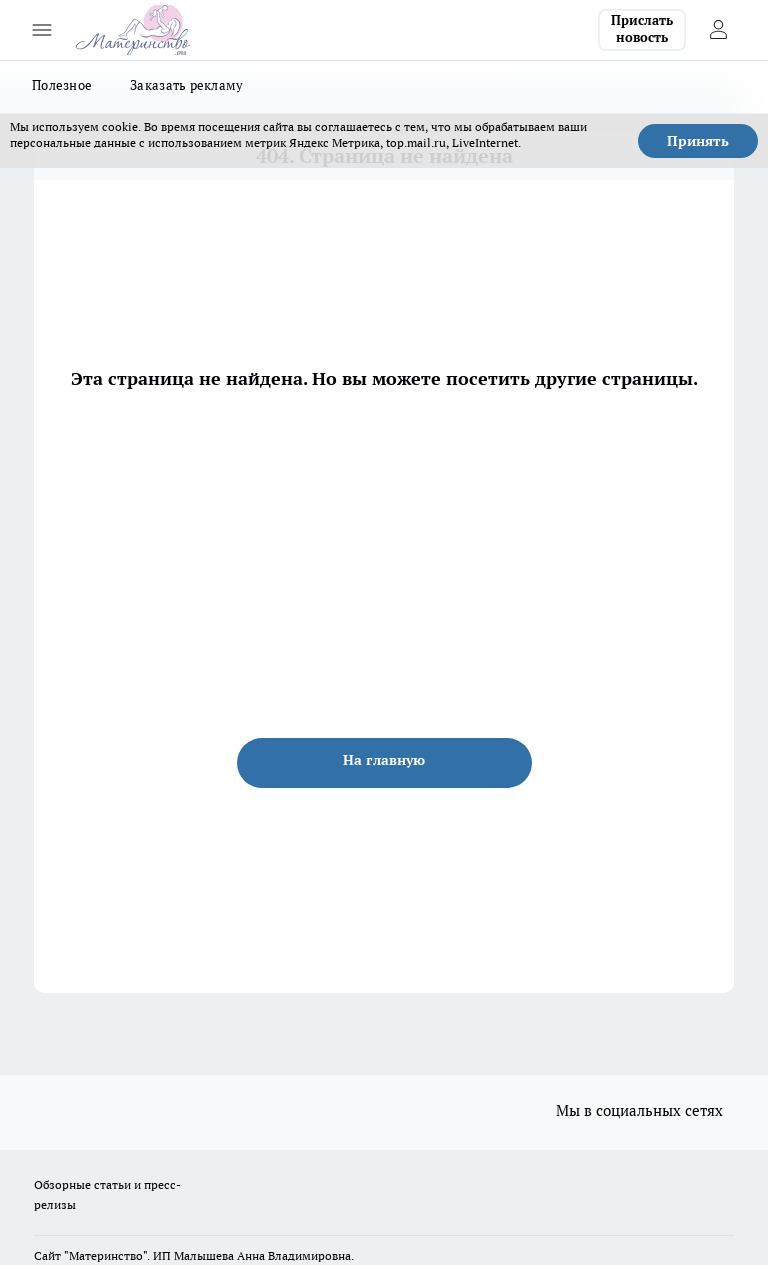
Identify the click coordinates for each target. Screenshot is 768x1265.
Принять (698, 141)
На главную (384, 760)
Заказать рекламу (186, 85)
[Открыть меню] (42, 30)
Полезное (62, 85)
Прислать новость (642, 29)
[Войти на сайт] (718, 30)
